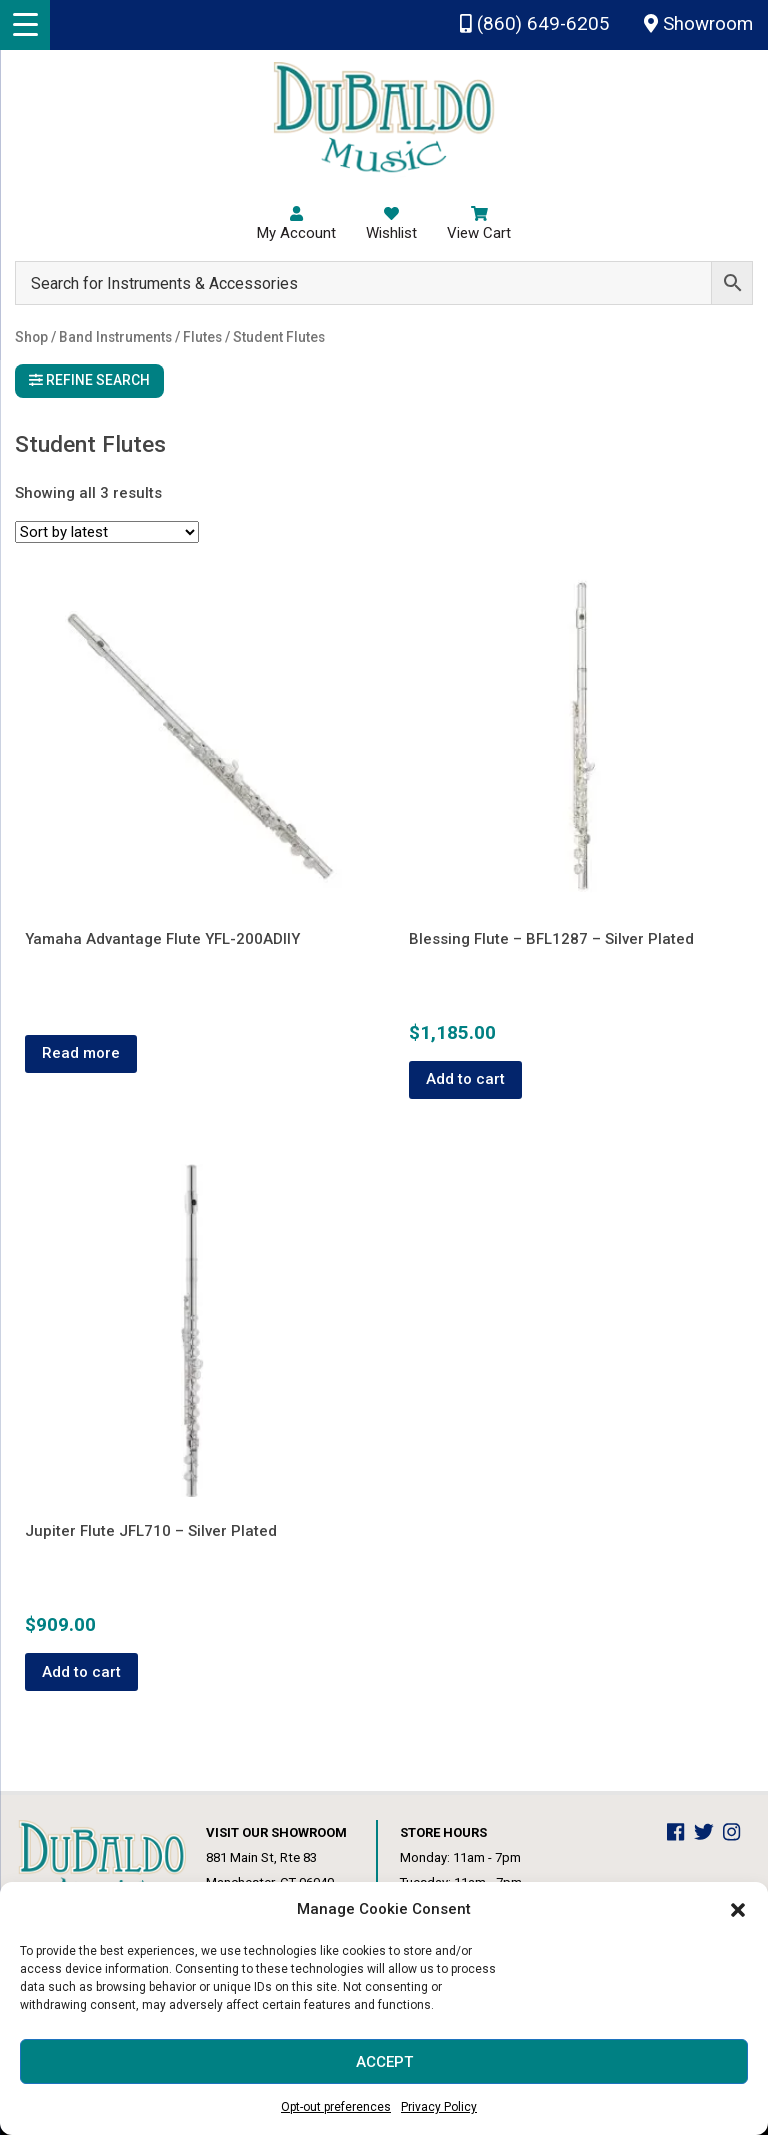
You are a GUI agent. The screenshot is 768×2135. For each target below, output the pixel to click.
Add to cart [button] (465, 1079)
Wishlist (391, 224)
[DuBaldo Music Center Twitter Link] (709, 1832)
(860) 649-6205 (535, 24)
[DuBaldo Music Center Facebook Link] (680, 1832)
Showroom (698, 24)
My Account (296, 224)
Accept (384, 2062)
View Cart (479, 224)
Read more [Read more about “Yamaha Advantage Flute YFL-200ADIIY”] (81, 1053)
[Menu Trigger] (25, 25)
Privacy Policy (439, 2107)
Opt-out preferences (336, 2107)
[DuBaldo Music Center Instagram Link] (736, 1832)
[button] (738, 1910)
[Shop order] (107, 532)
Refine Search (89, 380)
